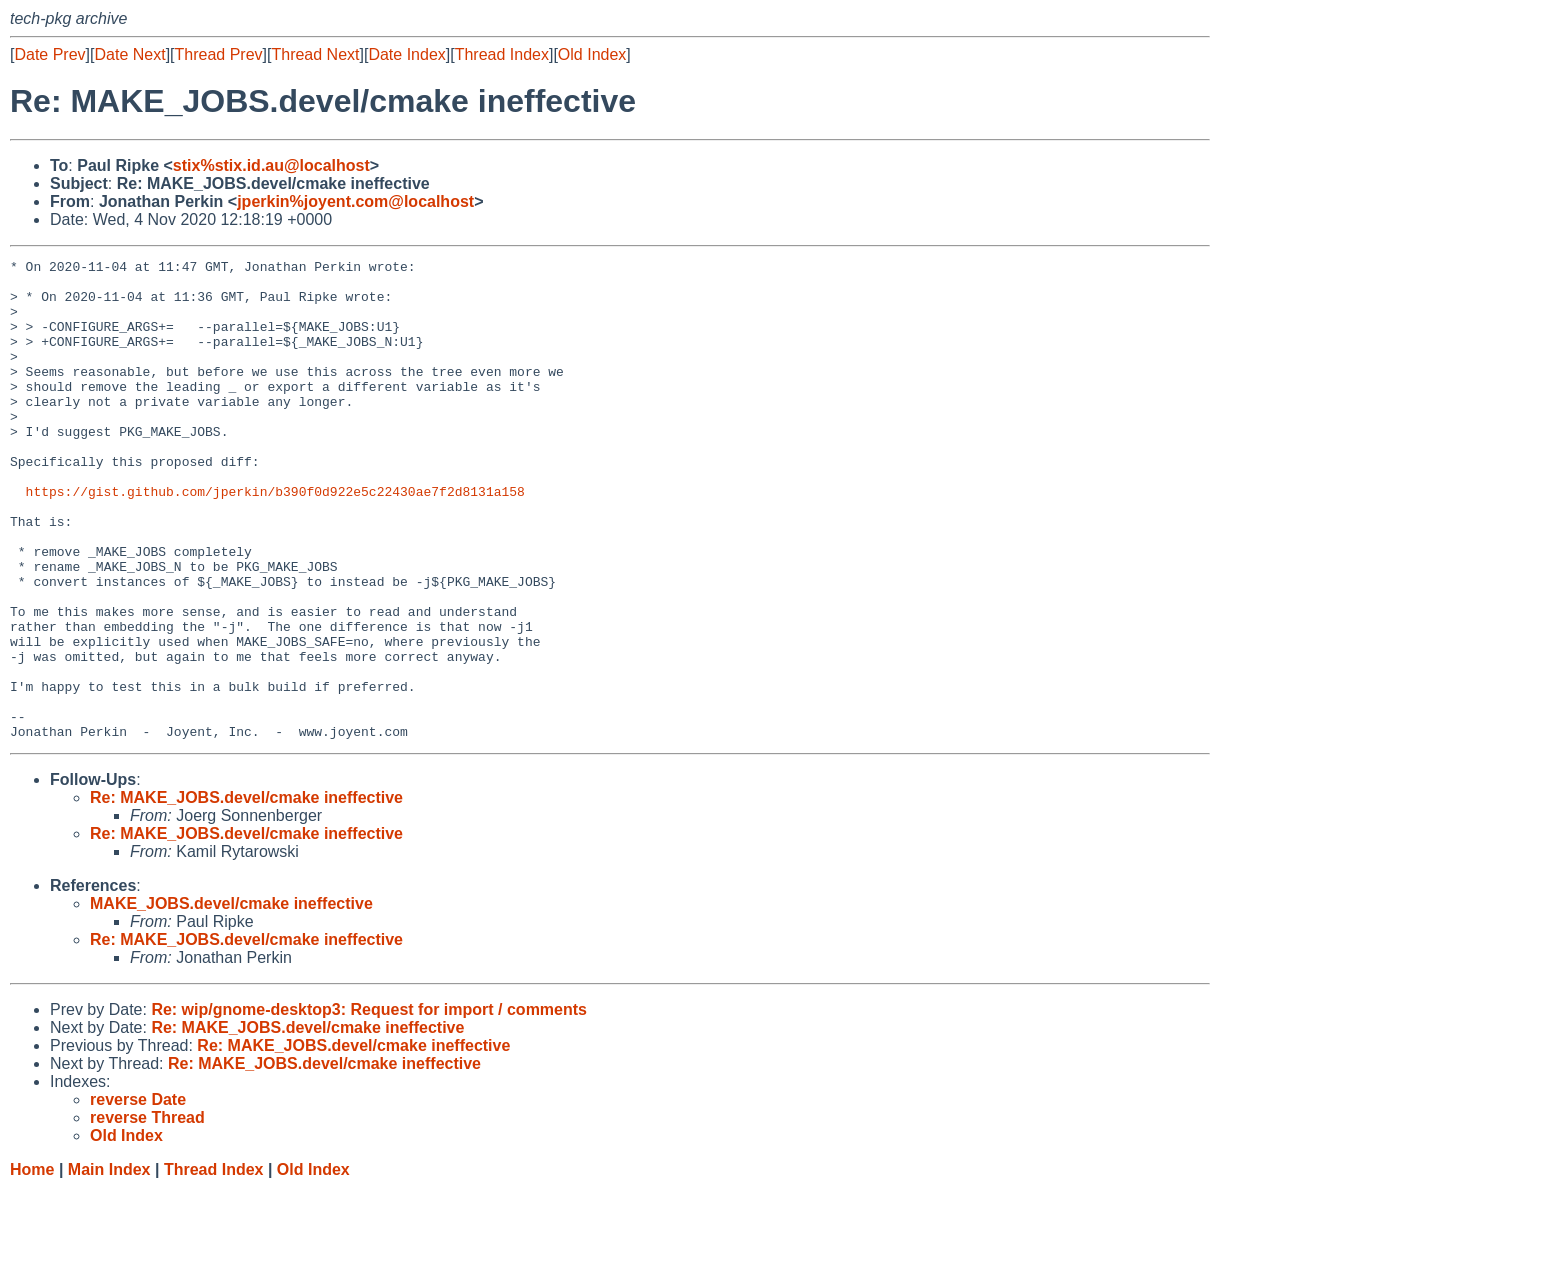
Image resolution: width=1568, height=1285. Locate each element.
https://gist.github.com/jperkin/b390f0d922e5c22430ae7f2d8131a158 (275, 539)
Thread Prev (219, 54)
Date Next (129, 54)
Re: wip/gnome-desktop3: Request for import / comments (369, 1105)
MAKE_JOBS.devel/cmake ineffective (231, 999)
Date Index (406, 54)
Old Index (592, 54)
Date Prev (49, 54)
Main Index (109, 1265)
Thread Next (315, 54)
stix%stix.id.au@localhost (271, 165)
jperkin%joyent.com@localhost (355, 201)
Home (32, 1265)
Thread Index (502, 54)
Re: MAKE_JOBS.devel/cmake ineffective (246, 893)
